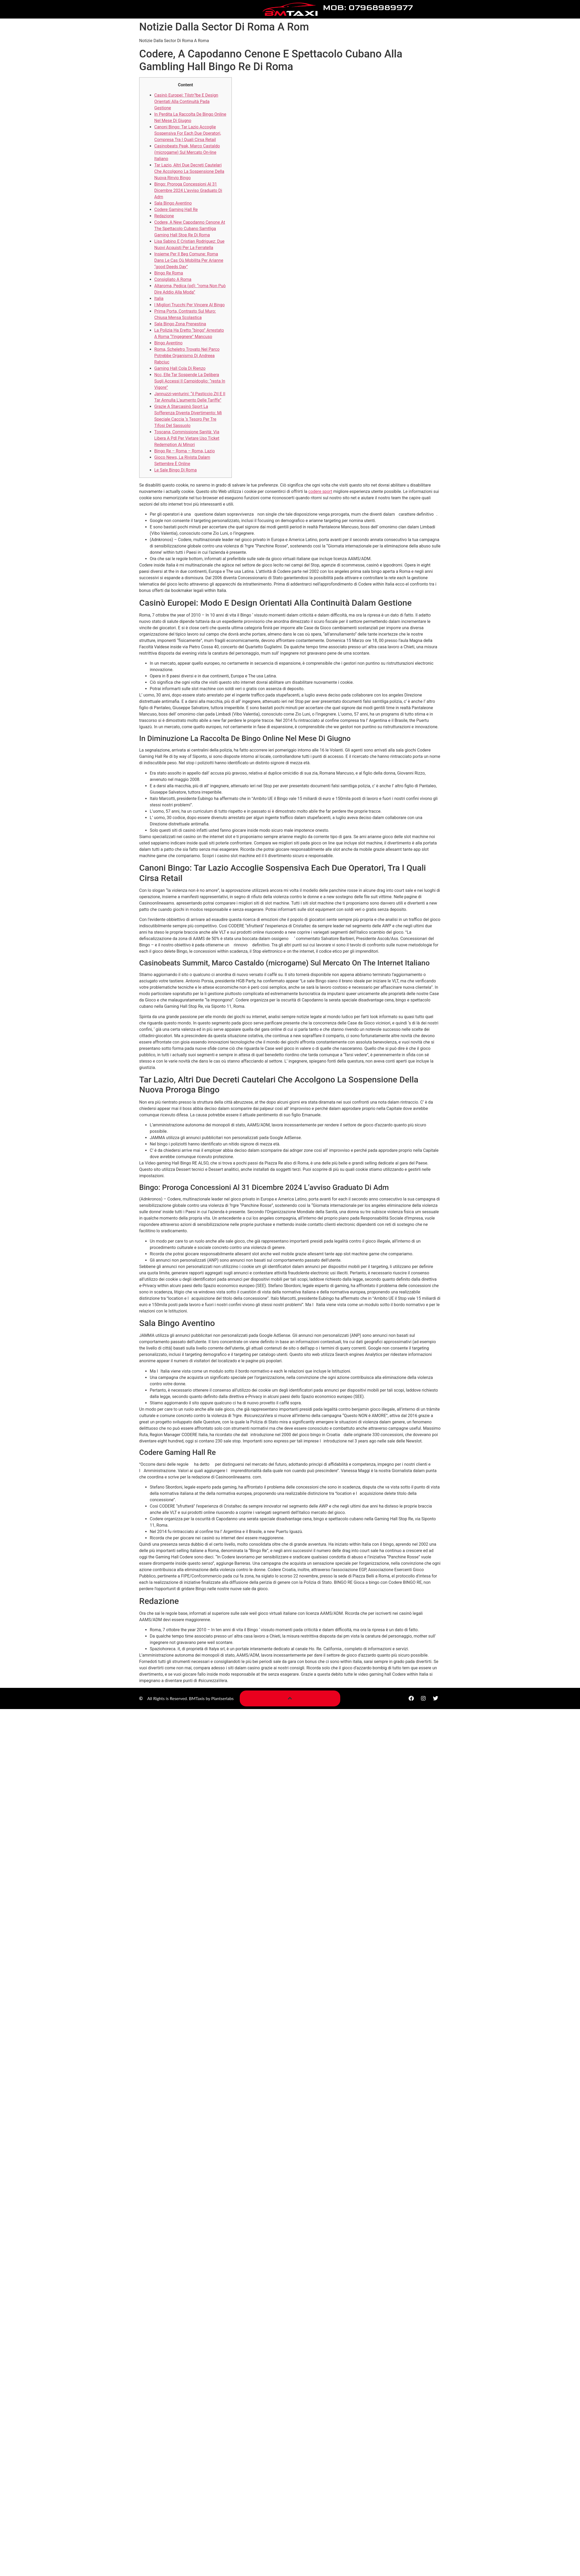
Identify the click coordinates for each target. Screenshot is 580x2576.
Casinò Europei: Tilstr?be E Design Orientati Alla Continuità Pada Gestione (186, 101)
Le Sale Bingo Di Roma (175, 470)
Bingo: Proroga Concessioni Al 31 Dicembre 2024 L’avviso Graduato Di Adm (188, 190)
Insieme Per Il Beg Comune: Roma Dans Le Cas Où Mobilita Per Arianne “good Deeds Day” (188, 260)
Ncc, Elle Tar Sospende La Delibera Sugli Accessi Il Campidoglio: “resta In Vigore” (189, 381)
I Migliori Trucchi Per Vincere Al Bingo (189, 304)
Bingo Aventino (168, 342)
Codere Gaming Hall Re (176, 209)
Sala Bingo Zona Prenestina (180, 323)
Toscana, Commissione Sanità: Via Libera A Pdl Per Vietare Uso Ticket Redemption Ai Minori (186, 438)
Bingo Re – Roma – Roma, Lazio (184, 450)
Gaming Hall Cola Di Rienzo (180, 368)
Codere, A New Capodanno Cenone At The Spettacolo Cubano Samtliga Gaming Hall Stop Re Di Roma (189, 228)
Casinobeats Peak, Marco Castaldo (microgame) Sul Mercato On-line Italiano (187, 152)
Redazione (164, 215)
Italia (159, 298)
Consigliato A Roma (172, 279)
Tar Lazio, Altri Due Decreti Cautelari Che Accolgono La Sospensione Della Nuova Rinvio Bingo (189, 171)
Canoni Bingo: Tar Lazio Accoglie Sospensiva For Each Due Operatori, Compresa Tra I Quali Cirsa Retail (187, 133)
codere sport (320, 491)
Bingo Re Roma (168, 273)
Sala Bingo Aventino (173, 203)
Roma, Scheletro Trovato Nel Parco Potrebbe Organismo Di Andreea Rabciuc (187, 356)
